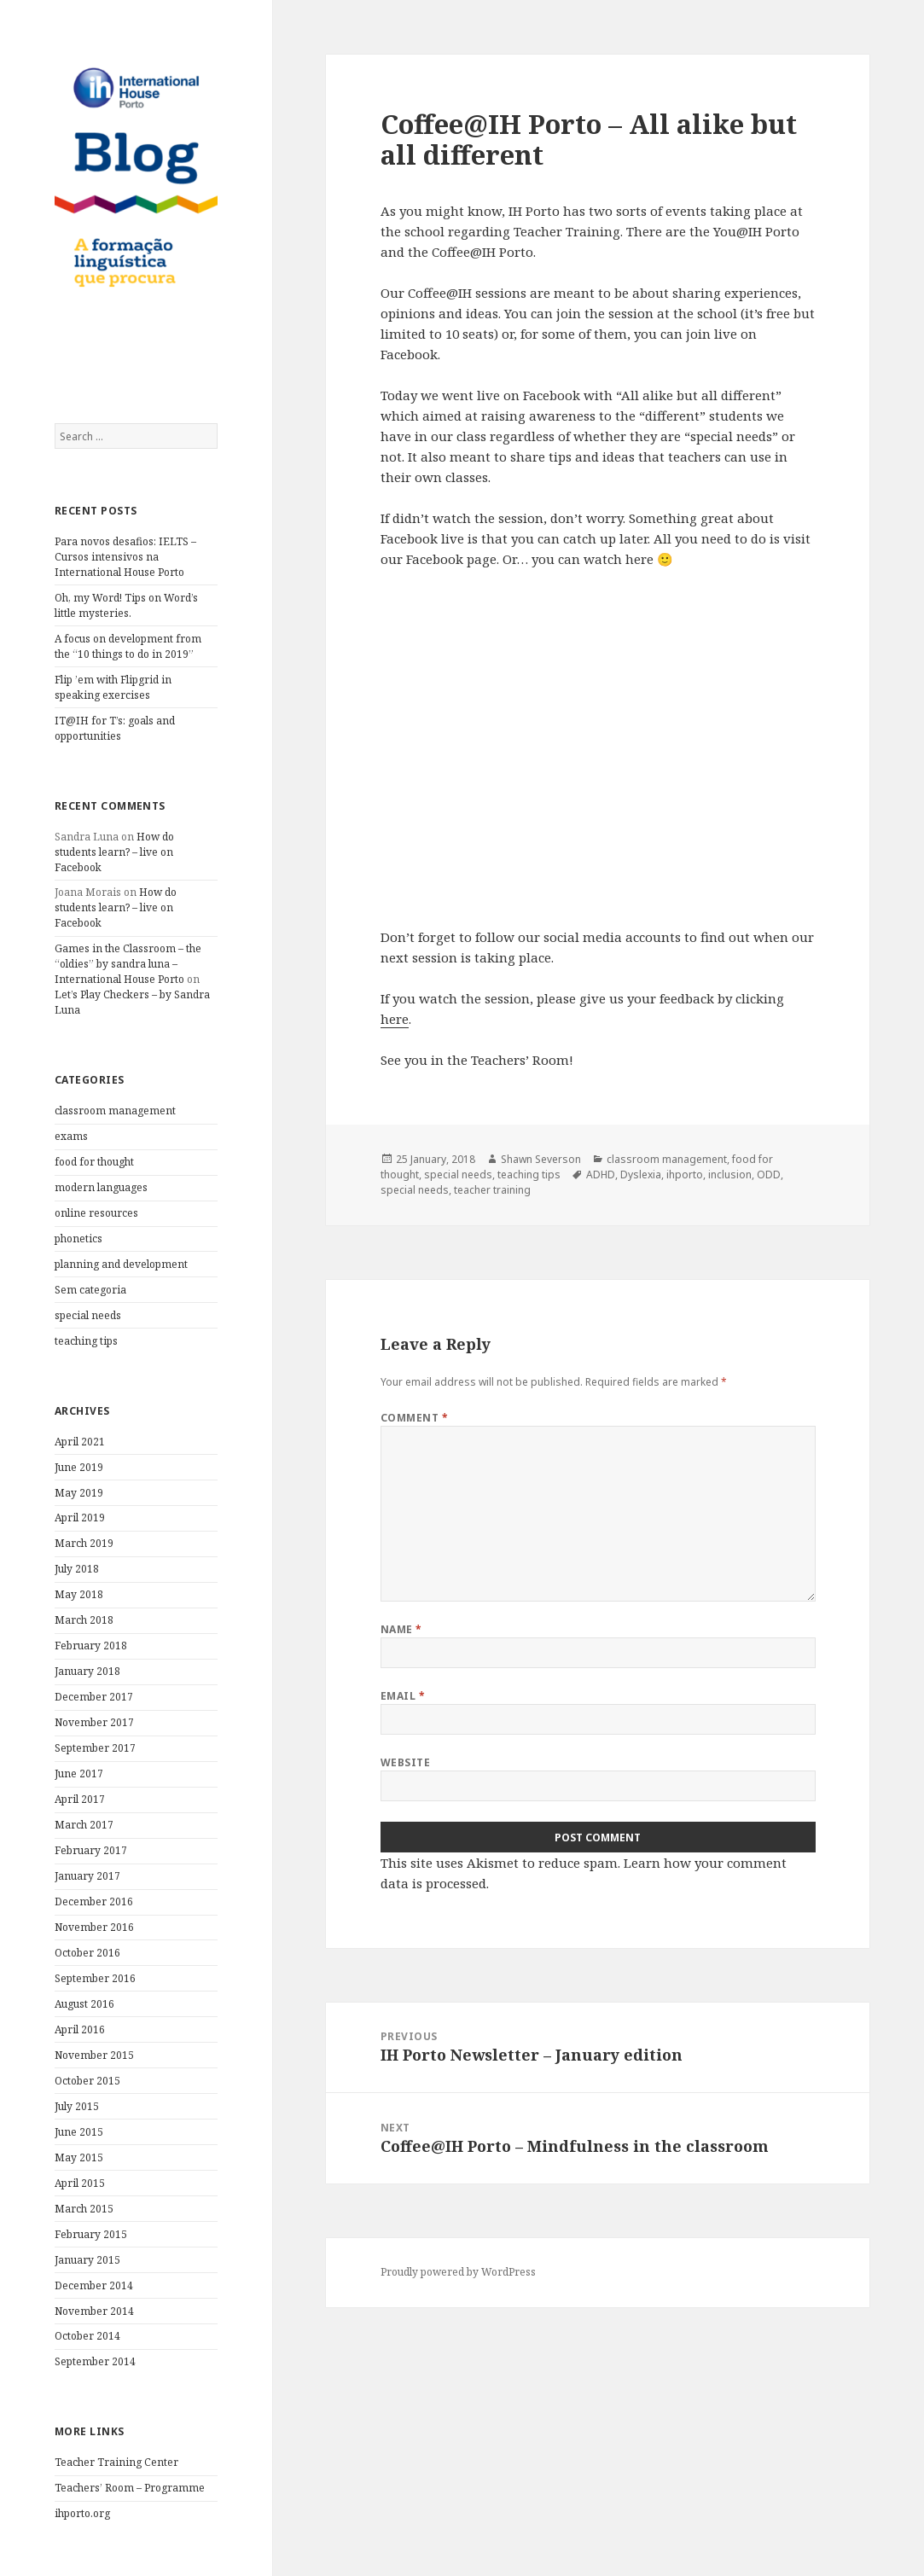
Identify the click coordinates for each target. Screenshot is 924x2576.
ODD (769, 1174)
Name (401, 1629)
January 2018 (87, 1671)
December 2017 (94, 1696)
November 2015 (94, 2055)
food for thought (94, 1161)
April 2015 (80, 2183)
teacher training (492, 1190)
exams (71, 1136)
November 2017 (94, 1722)
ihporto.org (82, 2513)
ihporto (684, 1174)
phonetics (78, 1238)
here (395, 1018)
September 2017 (95, 1748)
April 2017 (80, 1799)
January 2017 (87, 1876)
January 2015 (87, 2260)
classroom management (115, 1110)
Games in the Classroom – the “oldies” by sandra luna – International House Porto (128, 963)
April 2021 (80, 1441)
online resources (96, 1213)
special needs (88, 1315)
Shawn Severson (541, 1159)
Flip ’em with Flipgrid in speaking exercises (113, 687)
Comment (414, 1417)
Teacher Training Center (116, 2462)
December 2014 (94, 2285)
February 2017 (91, 1850)
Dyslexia (640, 1174)
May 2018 (79, 1594)
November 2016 (94, 1927)
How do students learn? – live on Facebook (114, 852)
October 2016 (87, 1952)
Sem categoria (90, 1289)
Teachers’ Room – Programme (130, 2487)
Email (403, 1696)
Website (405, 1762)
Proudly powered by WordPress (458, 2272)
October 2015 (87, 2080)
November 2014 (94, 2311)
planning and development (121, 1264)
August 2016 (84, 2004)
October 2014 (87, 2336)
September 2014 (95, 2361)
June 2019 (79, 1467)
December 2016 (94, 1901)
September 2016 (95, 1978)
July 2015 (77, 2106)
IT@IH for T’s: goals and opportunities (115, 728)
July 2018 (77, 1568)
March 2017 (84, 1824)
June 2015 (79, 2132)
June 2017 (79, 1773)
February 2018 (91, 1645)
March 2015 (84, 2208)
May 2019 (79, 1493)
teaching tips (86, 1341)
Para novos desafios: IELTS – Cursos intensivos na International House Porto (125, 556)
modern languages (101, 1187)
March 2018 (84, 1620)
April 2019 (80, 1517)
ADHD (600, 1174)
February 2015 (91, 2234)
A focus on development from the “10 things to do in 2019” (128, 646)
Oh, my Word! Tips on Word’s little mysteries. (126, 605)
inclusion (730, 1174)
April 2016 (80, 2029)
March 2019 (84, 1543)
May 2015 (79, 2157)
